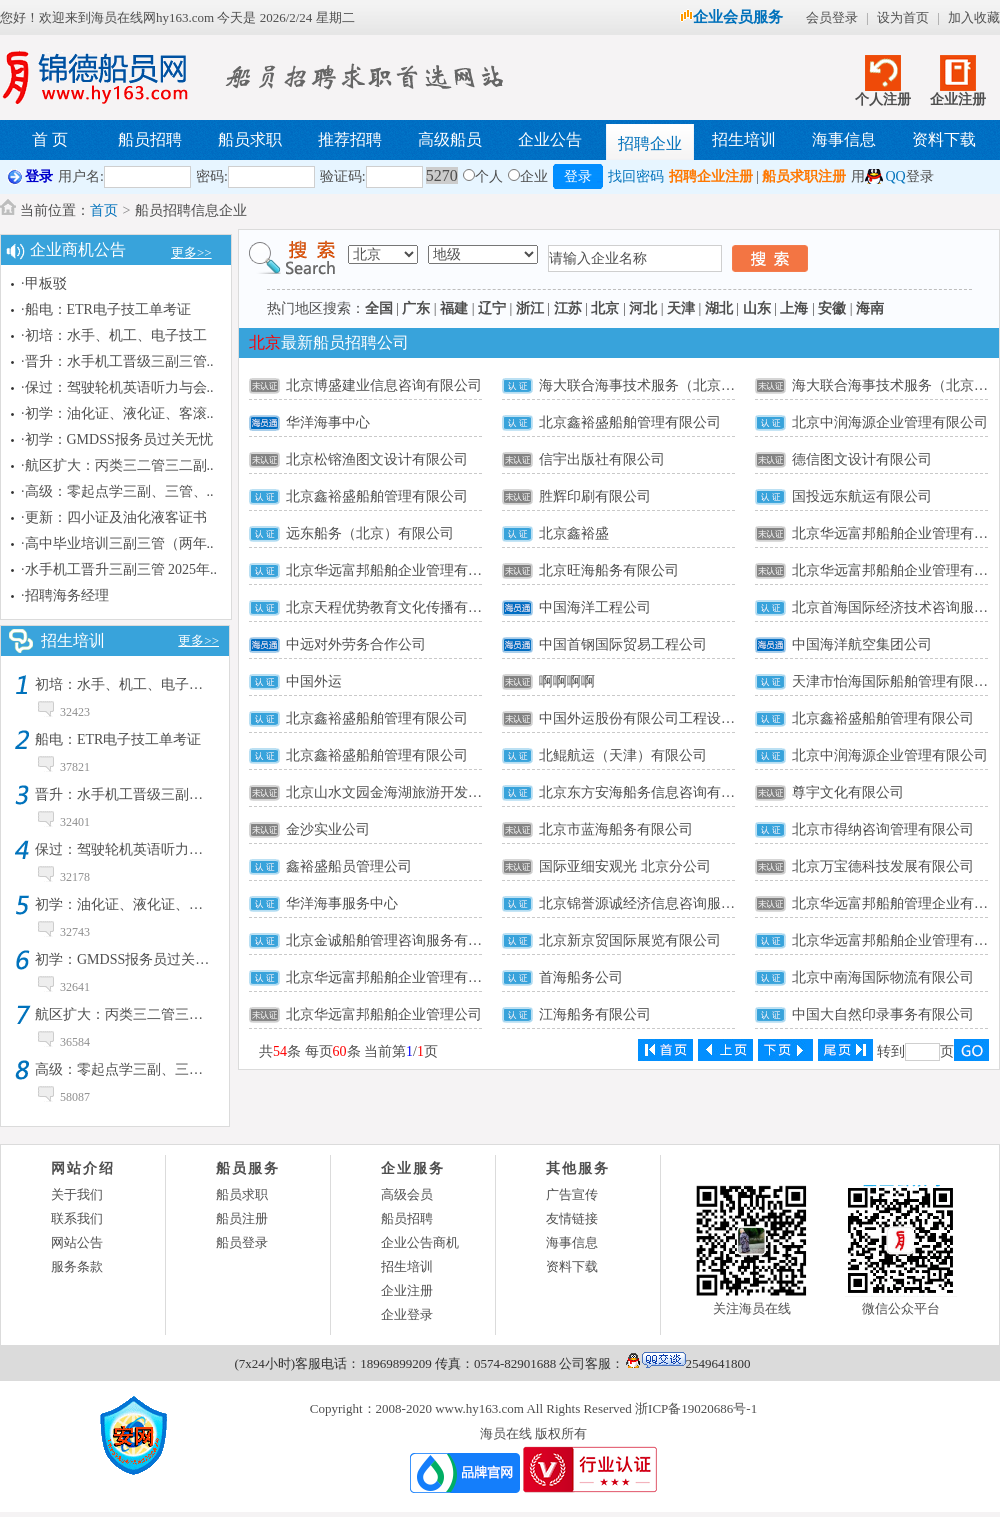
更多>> (191, 252)
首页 (104, 210)
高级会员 (407, 1194)
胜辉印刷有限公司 (595, 496)
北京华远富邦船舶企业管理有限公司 (398, 570)
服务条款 (77, 1266)
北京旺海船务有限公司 (609, 570)
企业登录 (407, 1314)
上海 (794, 308)
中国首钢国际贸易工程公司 (623, 644)
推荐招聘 (350, 139)
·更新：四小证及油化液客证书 (114, 517)
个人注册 (883, 99)
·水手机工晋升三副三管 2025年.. (119, 569)
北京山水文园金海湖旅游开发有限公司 (405, 792)
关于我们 (77, 1194)
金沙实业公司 (328, 829)
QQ (895, 176)
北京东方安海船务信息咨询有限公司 (651, 792)
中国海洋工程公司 (595, 607)
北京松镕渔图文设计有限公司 (377, 459)
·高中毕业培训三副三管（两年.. (117, 543)
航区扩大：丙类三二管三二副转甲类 (147, 1014)
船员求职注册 (804, 176)
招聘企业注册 (711, 176)
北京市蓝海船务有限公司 (616, 829)
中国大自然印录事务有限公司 (883, 1014)
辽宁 (492, 308)
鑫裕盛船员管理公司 (349, 866)
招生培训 (744, 139)
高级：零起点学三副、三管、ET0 (138, 1069)
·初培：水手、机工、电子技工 (114, 335)
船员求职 (250, 139)
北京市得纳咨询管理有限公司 (883, 829)
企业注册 (958, 99)
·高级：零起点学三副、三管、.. (117, 491)
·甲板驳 (44, 283)
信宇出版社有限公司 (602, 459)
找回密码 (636, 176)
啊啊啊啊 (567, 681)
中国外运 (314, 681)
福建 (454, 308)
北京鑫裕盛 (574, 533)
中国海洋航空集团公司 (862, 644)
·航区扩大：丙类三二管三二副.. (117, 465)
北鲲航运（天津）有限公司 (623, 755)
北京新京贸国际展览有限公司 (630, 940)
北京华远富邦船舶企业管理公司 (384, 1014)
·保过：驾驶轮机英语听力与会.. (117, 387)
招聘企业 (650, 143)
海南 (870, 308)
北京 (605, 308)
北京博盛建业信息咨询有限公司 (384, 385)
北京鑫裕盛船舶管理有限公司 (630, 422)
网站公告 (77, 1242)
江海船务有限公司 (595, 1014)
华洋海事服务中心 (342, 903)
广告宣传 (572, 1194)
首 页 (50, 139)
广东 (416, 308)
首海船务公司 (581, 977)
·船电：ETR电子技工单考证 (106, 309)
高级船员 (450, 139)
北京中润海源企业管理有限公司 (890, 422)
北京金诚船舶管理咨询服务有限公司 (398, 940)
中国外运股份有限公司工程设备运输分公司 (672, 718)
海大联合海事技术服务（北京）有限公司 (665, 385)
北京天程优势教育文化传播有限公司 (398, 607)
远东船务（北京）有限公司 (370, 533)
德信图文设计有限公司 (862, 459)
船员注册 (242, 1218)
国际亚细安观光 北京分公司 (625, 866)
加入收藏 (974, 17)
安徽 (832, 308)
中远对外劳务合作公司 (356, 644)
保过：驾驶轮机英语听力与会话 (133, 849)
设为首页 (903, 17)
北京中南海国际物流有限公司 (883, 977)
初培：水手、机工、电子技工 (126, 684)
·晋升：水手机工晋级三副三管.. (117, 361)
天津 (681, 308)
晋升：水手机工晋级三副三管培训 (140, 794)
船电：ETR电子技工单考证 (118, 739)
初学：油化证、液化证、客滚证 (133, 904)
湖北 (719, 308)
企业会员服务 (731, 17)
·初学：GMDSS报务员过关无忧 (117, 439)
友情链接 (572, 1218)
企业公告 (550, 139)
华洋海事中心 (328, 422)
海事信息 (844, 139)
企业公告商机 (420, 1242)
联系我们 (77, 1218)
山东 (757, 308)
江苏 (568, 308)
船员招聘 (150, 139)
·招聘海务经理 (65, 595)
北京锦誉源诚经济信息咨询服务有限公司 (665, 903)
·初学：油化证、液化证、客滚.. (117, 413)
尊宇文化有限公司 (848, 792)
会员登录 (832, 17)
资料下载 (944, 139)
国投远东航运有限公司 (862, 496)
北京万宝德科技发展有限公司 (883, 866)
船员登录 (242, 1242)
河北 (643, 308)
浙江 (530, 308)
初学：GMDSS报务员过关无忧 (129, 959)
